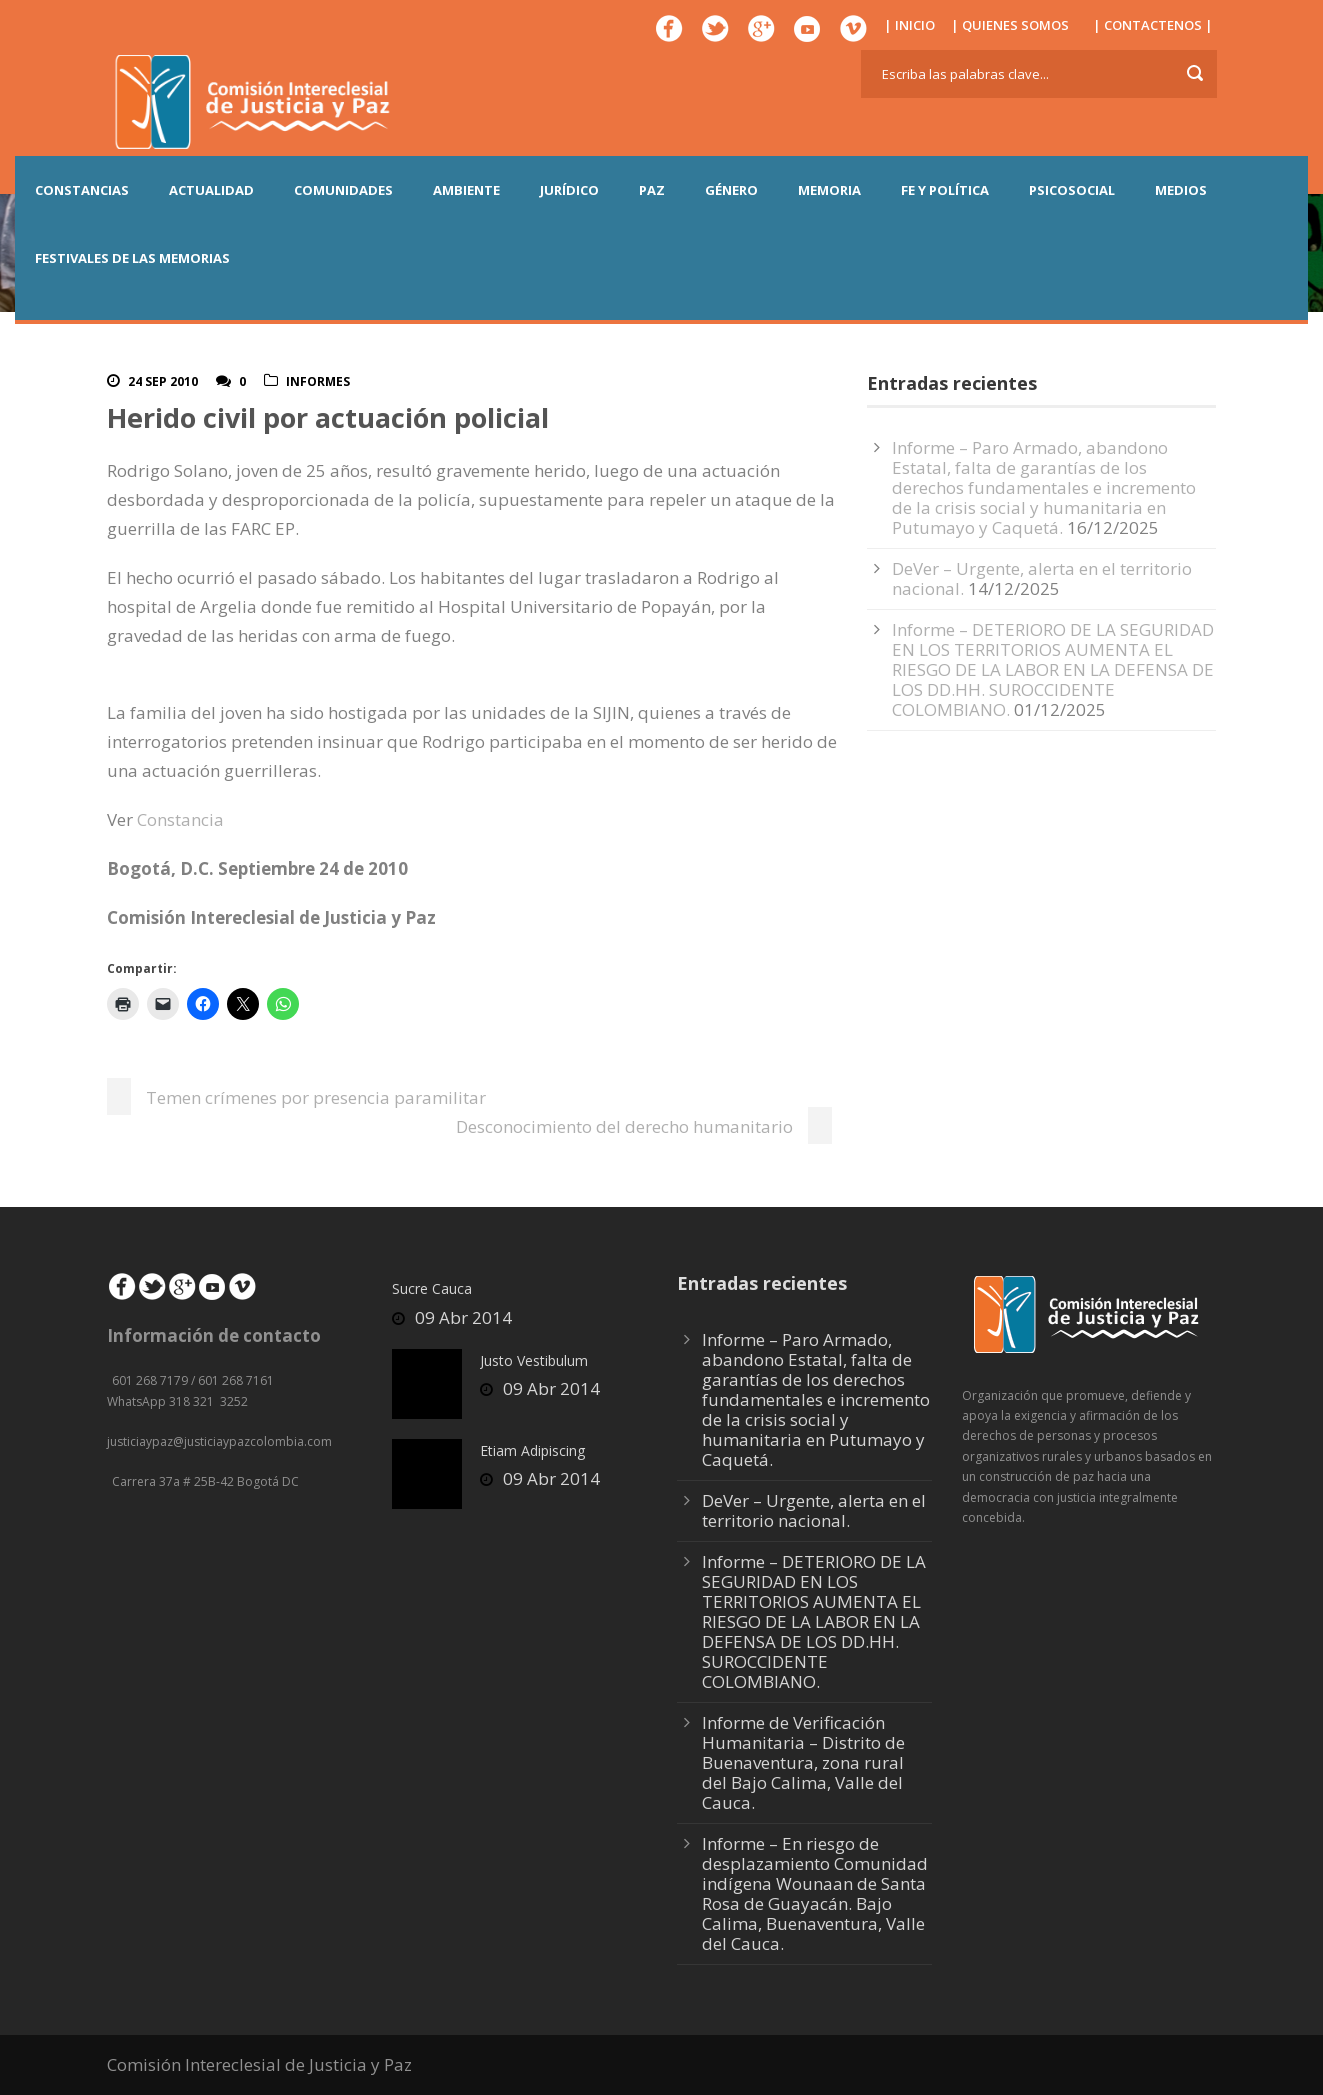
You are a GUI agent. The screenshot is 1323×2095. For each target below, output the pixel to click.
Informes (318, 381)
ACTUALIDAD (211, 190)
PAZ (652, 190)
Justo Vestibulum (534, 1360)
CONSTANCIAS (82, 190)
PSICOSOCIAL (1072, 190)
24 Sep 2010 (163, 381)
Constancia (180, 819)
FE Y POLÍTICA (945, 190)
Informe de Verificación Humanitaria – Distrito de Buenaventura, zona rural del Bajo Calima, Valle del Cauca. (803, 1762)
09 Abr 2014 (463, 1317)
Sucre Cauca (432, 1288)
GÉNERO (731, 190)
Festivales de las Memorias (132, 258)
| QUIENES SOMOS (1010, 25)
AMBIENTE (466, 190)
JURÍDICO (569, 190)
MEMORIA (829, 190)
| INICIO (909, 25)
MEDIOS (1181, 190)
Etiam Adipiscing (532, 1450)
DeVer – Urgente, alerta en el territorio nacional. (814, 1510)
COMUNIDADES (343, 190)
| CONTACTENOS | (1153, 25)
